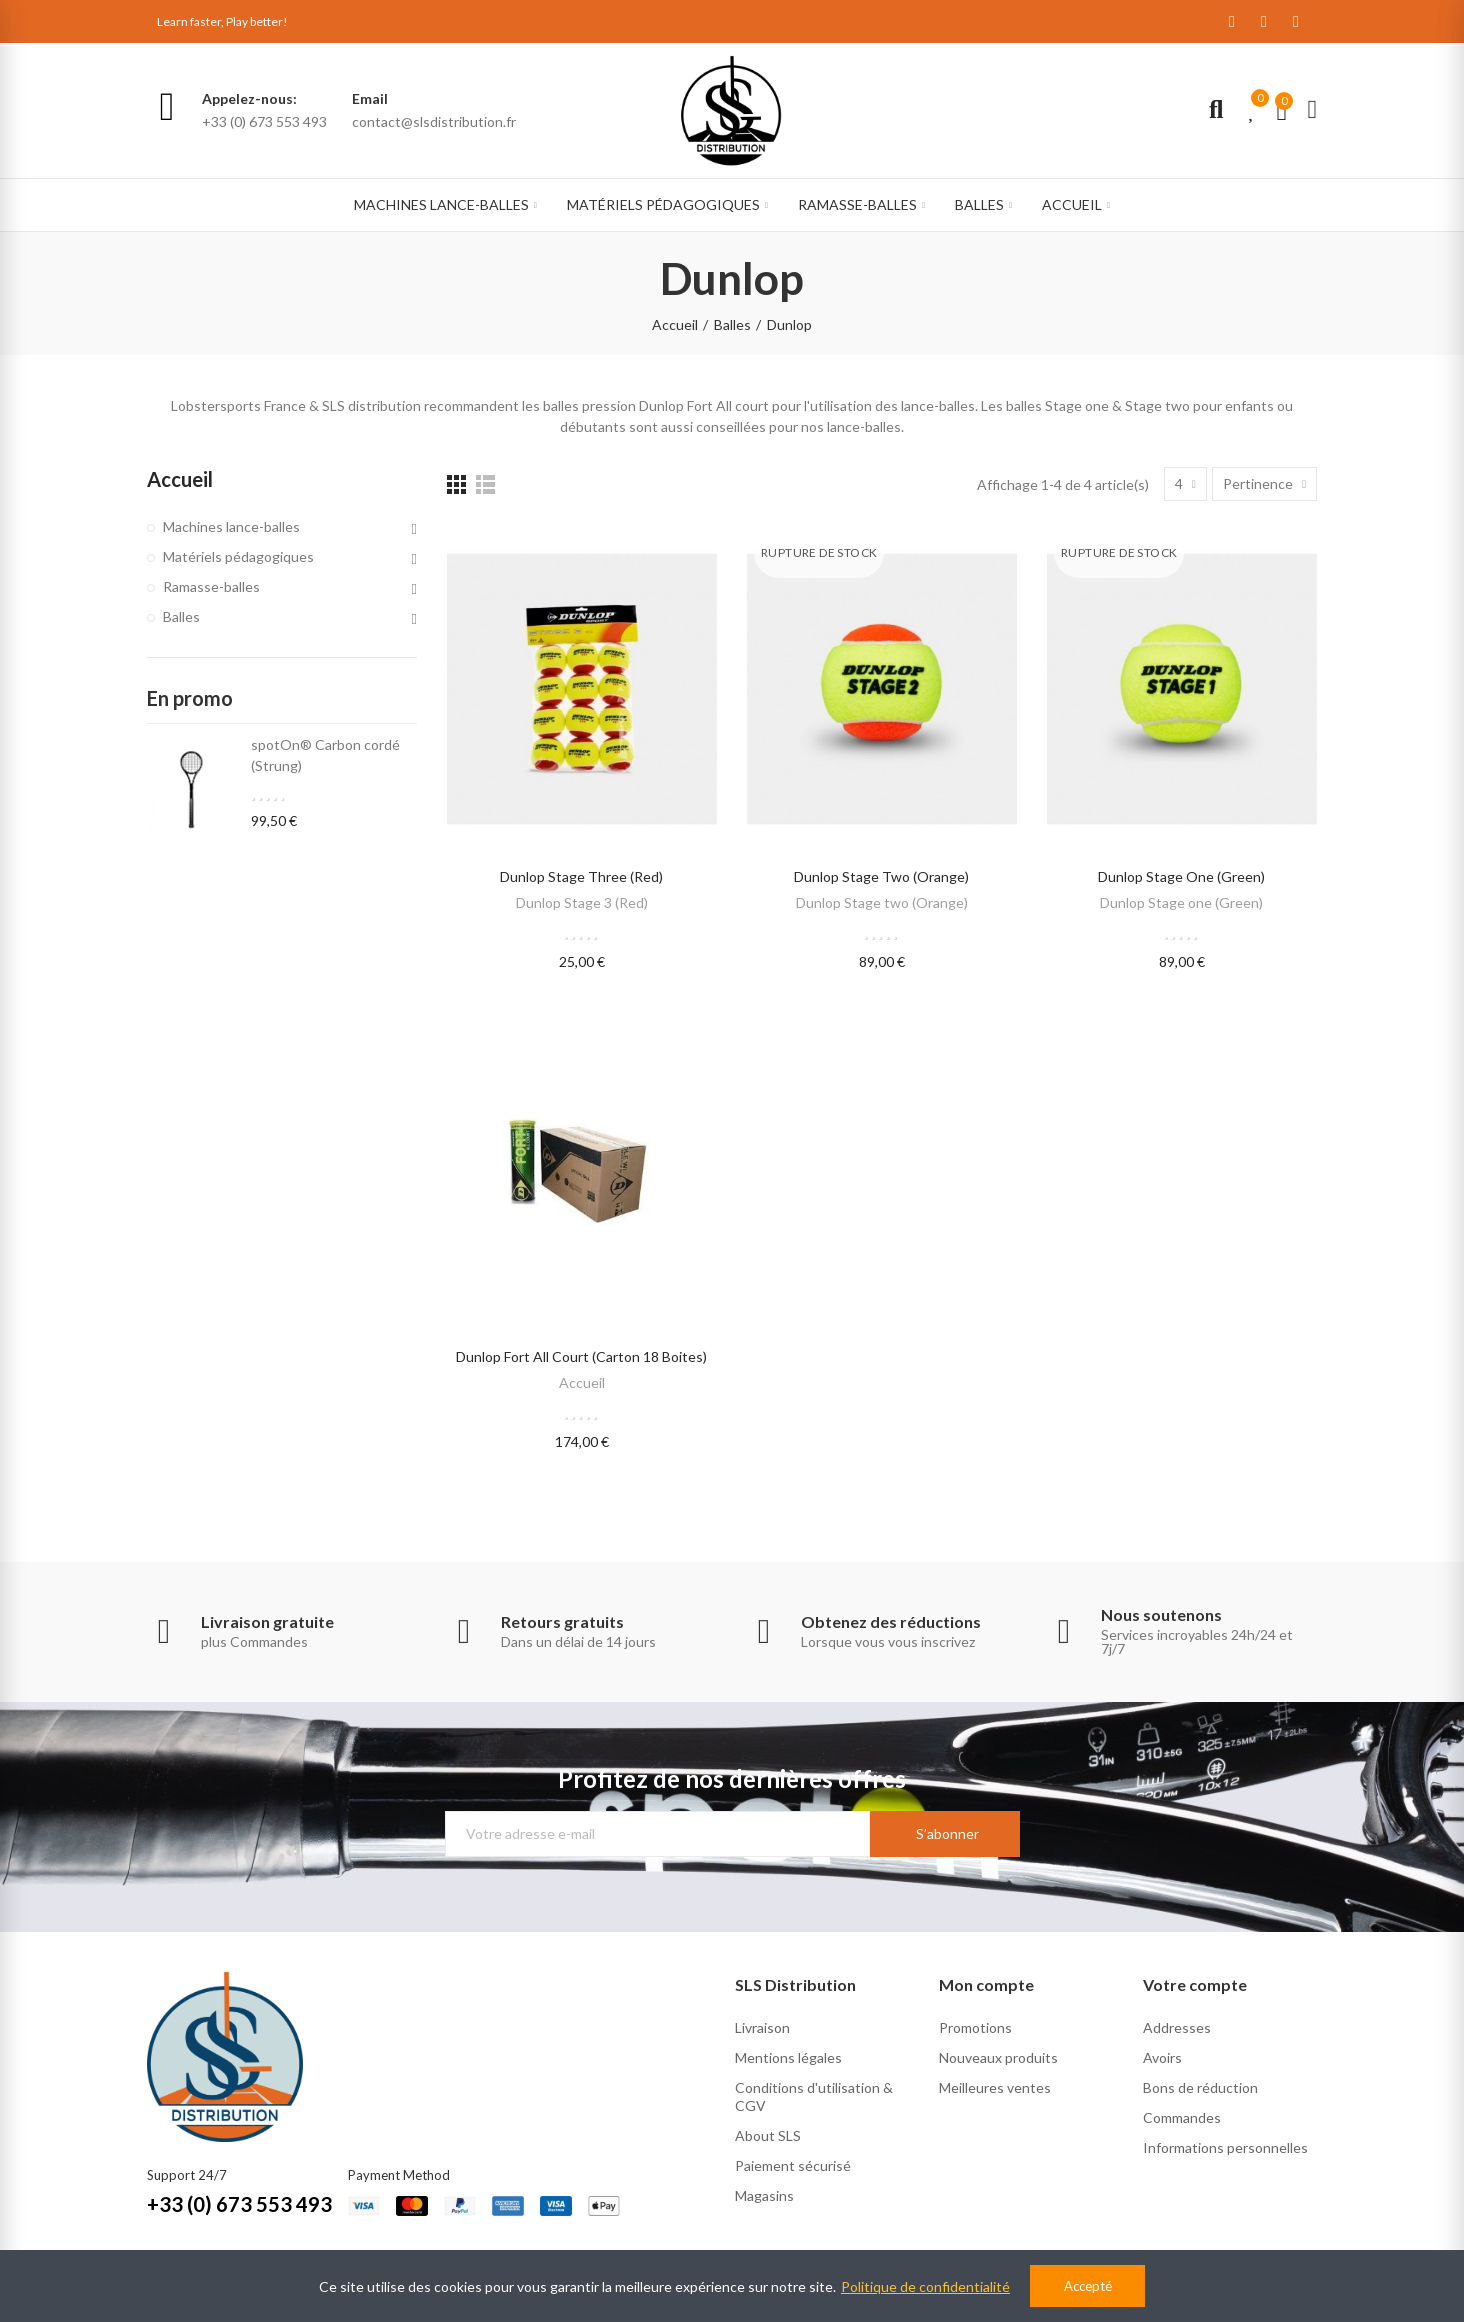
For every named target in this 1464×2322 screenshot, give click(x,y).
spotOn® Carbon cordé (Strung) (325, 755)
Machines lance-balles (231, 526)
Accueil (582, 1382)
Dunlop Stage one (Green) (1181, 876)
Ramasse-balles (211, 586)
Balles (181, 616)
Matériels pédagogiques (238, 556)
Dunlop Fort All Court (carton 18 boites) (581, 1356)
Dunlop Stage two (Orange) (881, 876)
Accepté (1088, 2286)
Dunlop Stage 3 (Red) (582, 902)
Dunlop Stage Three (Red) (581, 876)
